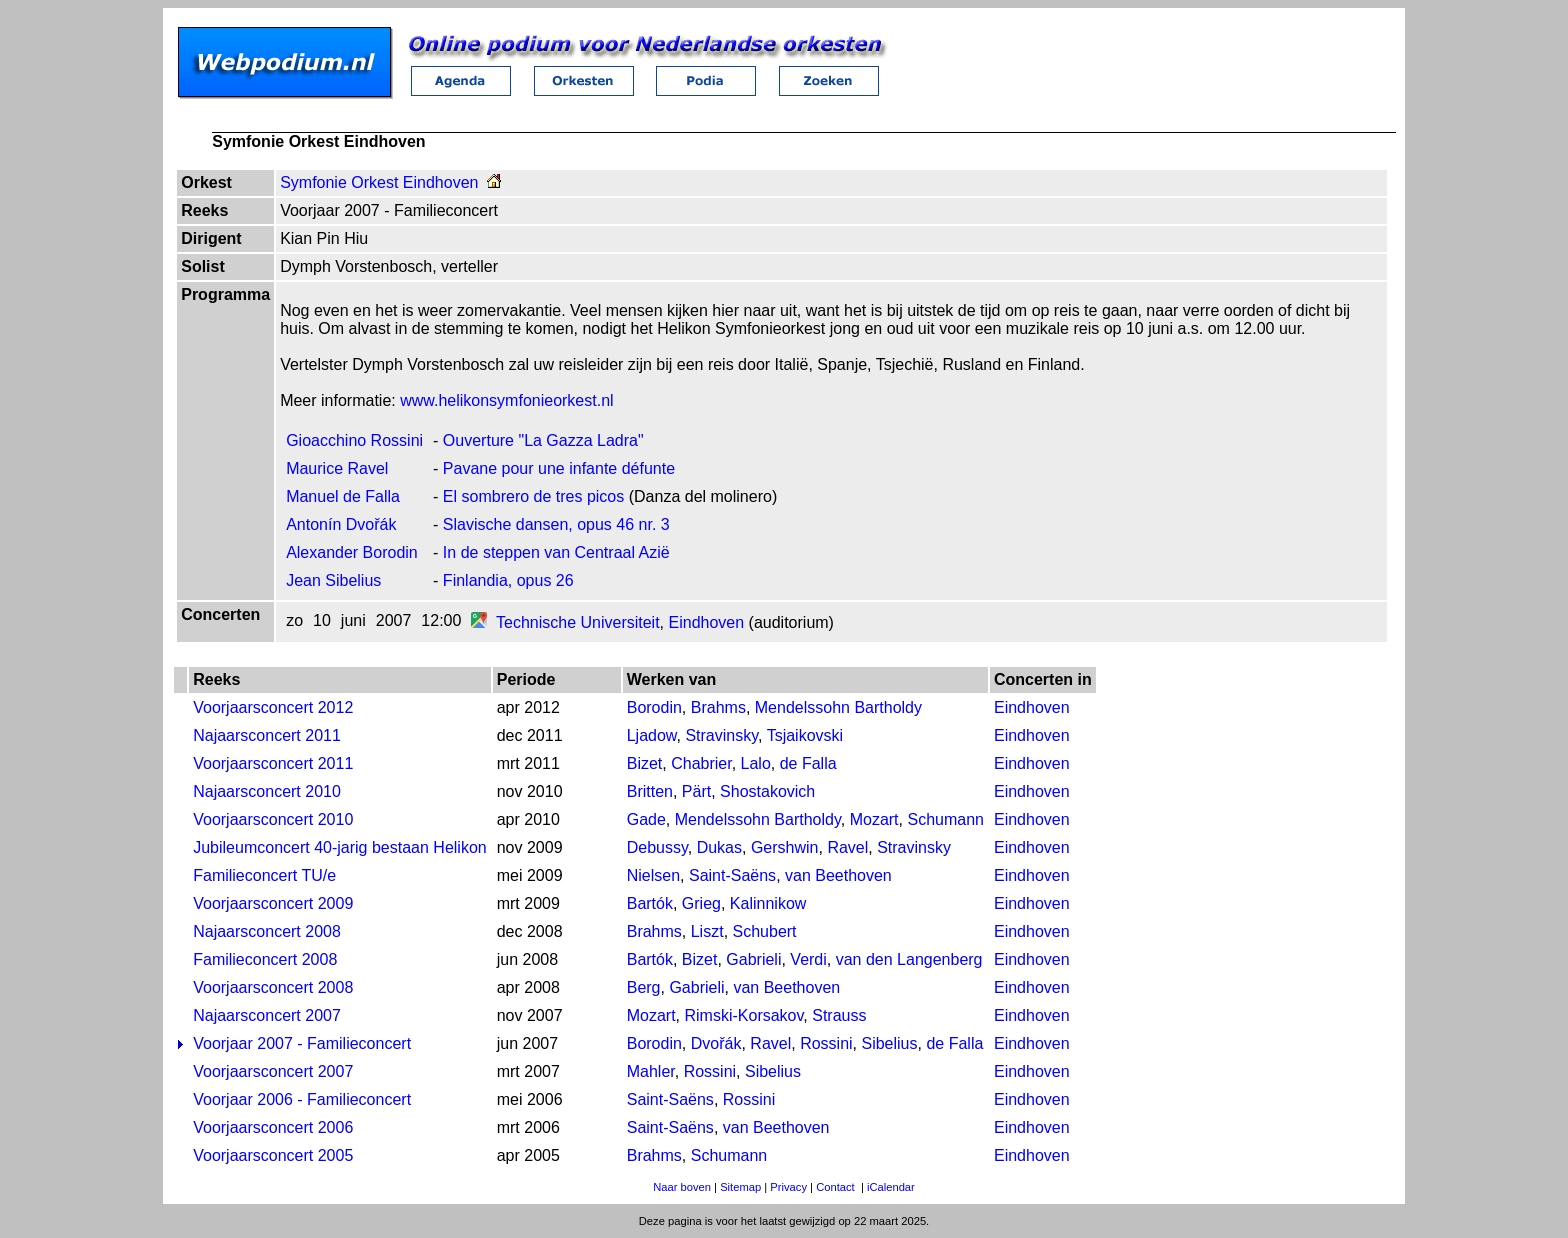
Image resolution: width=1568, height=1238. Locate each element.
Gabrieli (753, 959)
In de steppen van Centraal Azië (556, 552)
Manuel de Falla (343, 496)
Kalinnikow (768, 903)
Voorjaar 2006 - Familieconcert (302, 1099)
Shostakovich (767, 791)
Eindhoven (707, 622)
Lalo (756, 763)
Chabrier (701, 763)
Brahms (718, 707)
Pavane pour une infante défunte (559, 468)
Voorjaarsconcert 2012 (273, 707)
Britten (650, 791)
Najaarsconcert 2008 (267, 931)
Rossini (826, 1043)
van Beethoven (838, 875)
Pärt (696, 791)
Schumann (945, 819)
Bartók (650, 903)
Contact (835, 1187)
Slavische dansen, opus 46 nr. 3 (556, 524)
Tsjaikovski (805, 735)
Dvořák (716, 1043)
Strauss (839, 1015)
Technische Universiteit (578, 622)
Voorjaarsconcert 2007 (273, 1071)
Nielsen (653, 875)
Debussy (657, 847)
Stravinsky (721, 735)
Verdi (808, 959)
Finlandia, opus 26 (508, 580)
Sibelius (889, 1043)
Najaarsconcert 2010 (267, 791)
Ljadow (652, 735)
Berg (644, 987)
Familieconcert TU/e (264, 875)
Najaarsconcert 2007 (267, 1015)
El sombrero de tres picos (533, 496)
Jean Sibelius (333, 580)
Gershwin (785, 847)
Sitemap (740, 1187)
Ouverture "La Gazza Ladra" (543, 440)
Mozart (874, 819)
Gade (646, 819)
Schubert (765, 931)
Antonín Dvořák (341, 524)
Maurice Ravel (337, 468)
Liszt (707, 931)
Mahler (651, 1071)
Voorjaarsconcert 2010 (273, 819)
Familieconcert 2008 (265, 959)
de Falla (808, 763)
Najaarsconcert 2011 (267, 735)
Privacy (788, 1187)
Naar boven (682, 1187)
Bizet (645, 763)
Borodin (654, 707)
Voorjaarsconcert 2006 (273, 1127)
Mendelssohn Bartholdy (838, 707)
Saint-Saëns (732, 875)
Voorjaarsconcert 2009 (273, 903)
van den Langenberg (909, 959)
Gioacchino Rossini (354, 440)
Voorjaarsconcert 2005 (273, 1155)
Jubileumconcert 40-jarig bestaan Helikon (340, 847)
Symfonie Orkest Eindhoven (379, 182)
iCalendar (891, 1187)
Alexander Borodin (352, 552)
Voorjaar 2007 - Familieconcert (302, 1043)
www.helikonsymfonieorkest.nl (506, 400)
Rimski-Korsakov (744, 1015)
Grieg (701, 903)
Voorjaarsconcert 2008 (273, 987)
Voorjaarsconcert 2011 (273, 763)
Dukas (719, 847)
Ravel (847, 847)
